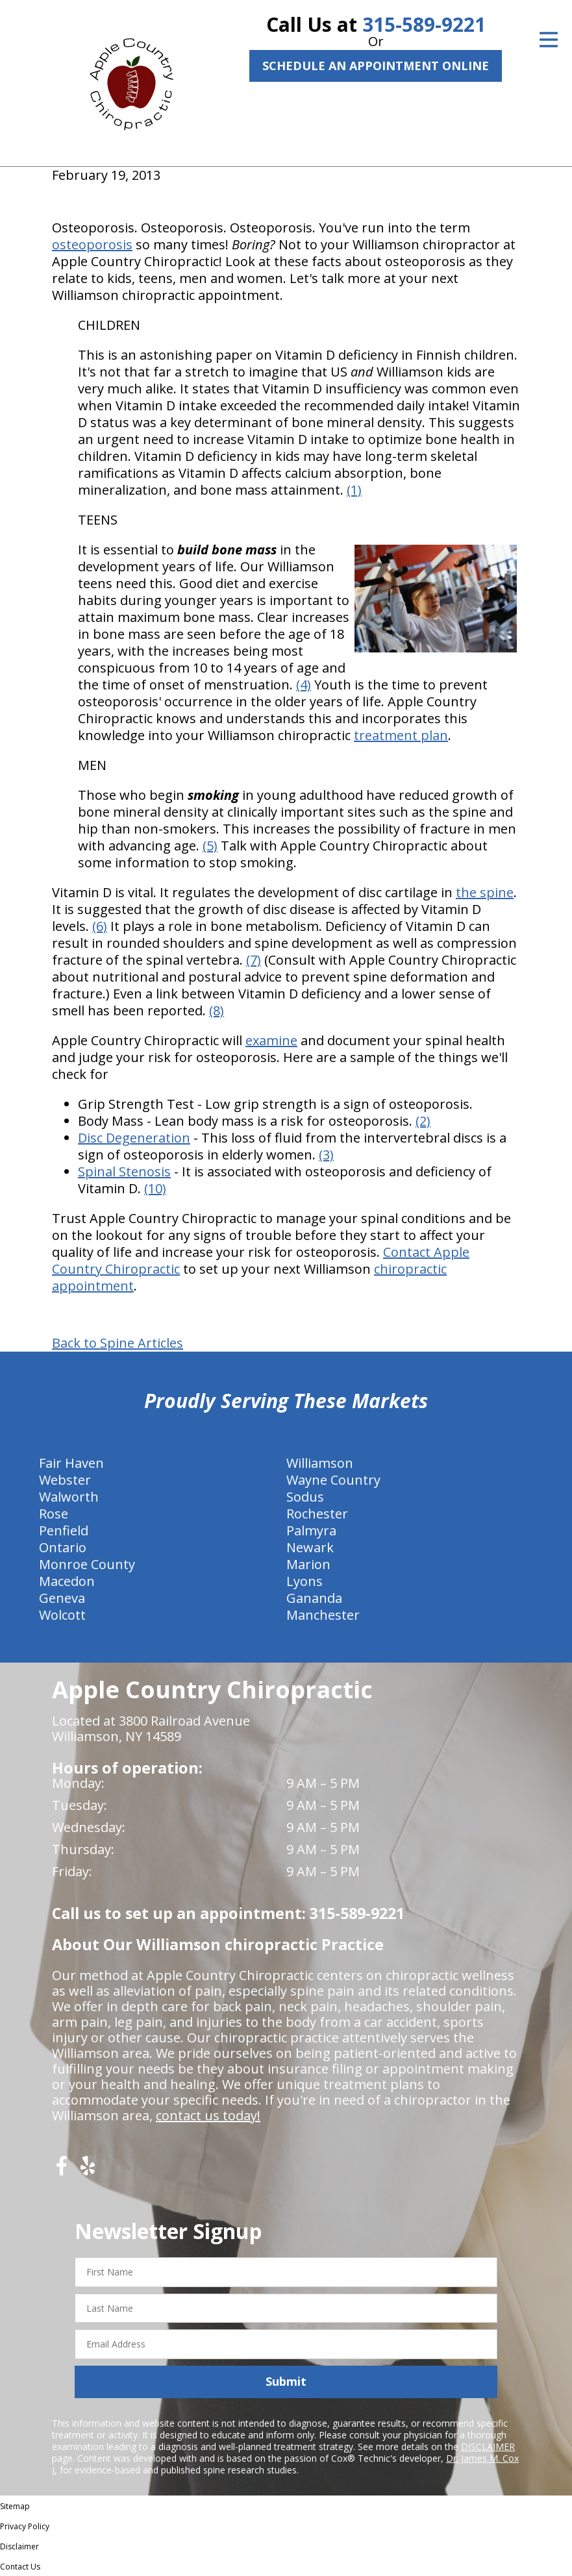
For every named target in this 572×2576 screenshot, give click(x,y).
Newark (310, 1547)
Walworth (69, 1496)
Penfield (63, 1530)
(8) (216, 1010)
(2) (423, 1121)
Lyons (304, 1581)
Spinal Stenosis (124, 1171)
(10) (155, 1188)
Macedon (67, 1581)
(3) (326, 1154)
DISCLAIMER (488, 2446)
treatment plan (401, 735)
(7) (253, 960)
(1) (354, 490)
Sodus (305, 1496)
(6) (99, 926)
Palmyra (311, 1530)
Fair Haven (71, 1463)
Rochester (317, 1513)
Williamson (319, 1463)
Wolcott (62, 1615)
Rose (53, 1513)
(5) (210, 845)
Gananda (314, 1598)
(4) (303, 684)
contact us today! (208, 2115)
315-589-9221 (424, 24)
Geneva (62, 1598)
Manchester (323, 1615)
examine (271, 1040)
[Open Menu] (548, 39)
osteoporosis (92, 244)
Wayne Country (333, 1480)
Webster (65, 1480)
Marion (308, 1564)
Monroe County (87, 1564)
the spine (485, 892)
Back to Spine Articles (117, 1343)
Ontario (62, 1547)
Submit (286, 2381)
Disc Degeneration (134, 1137)
